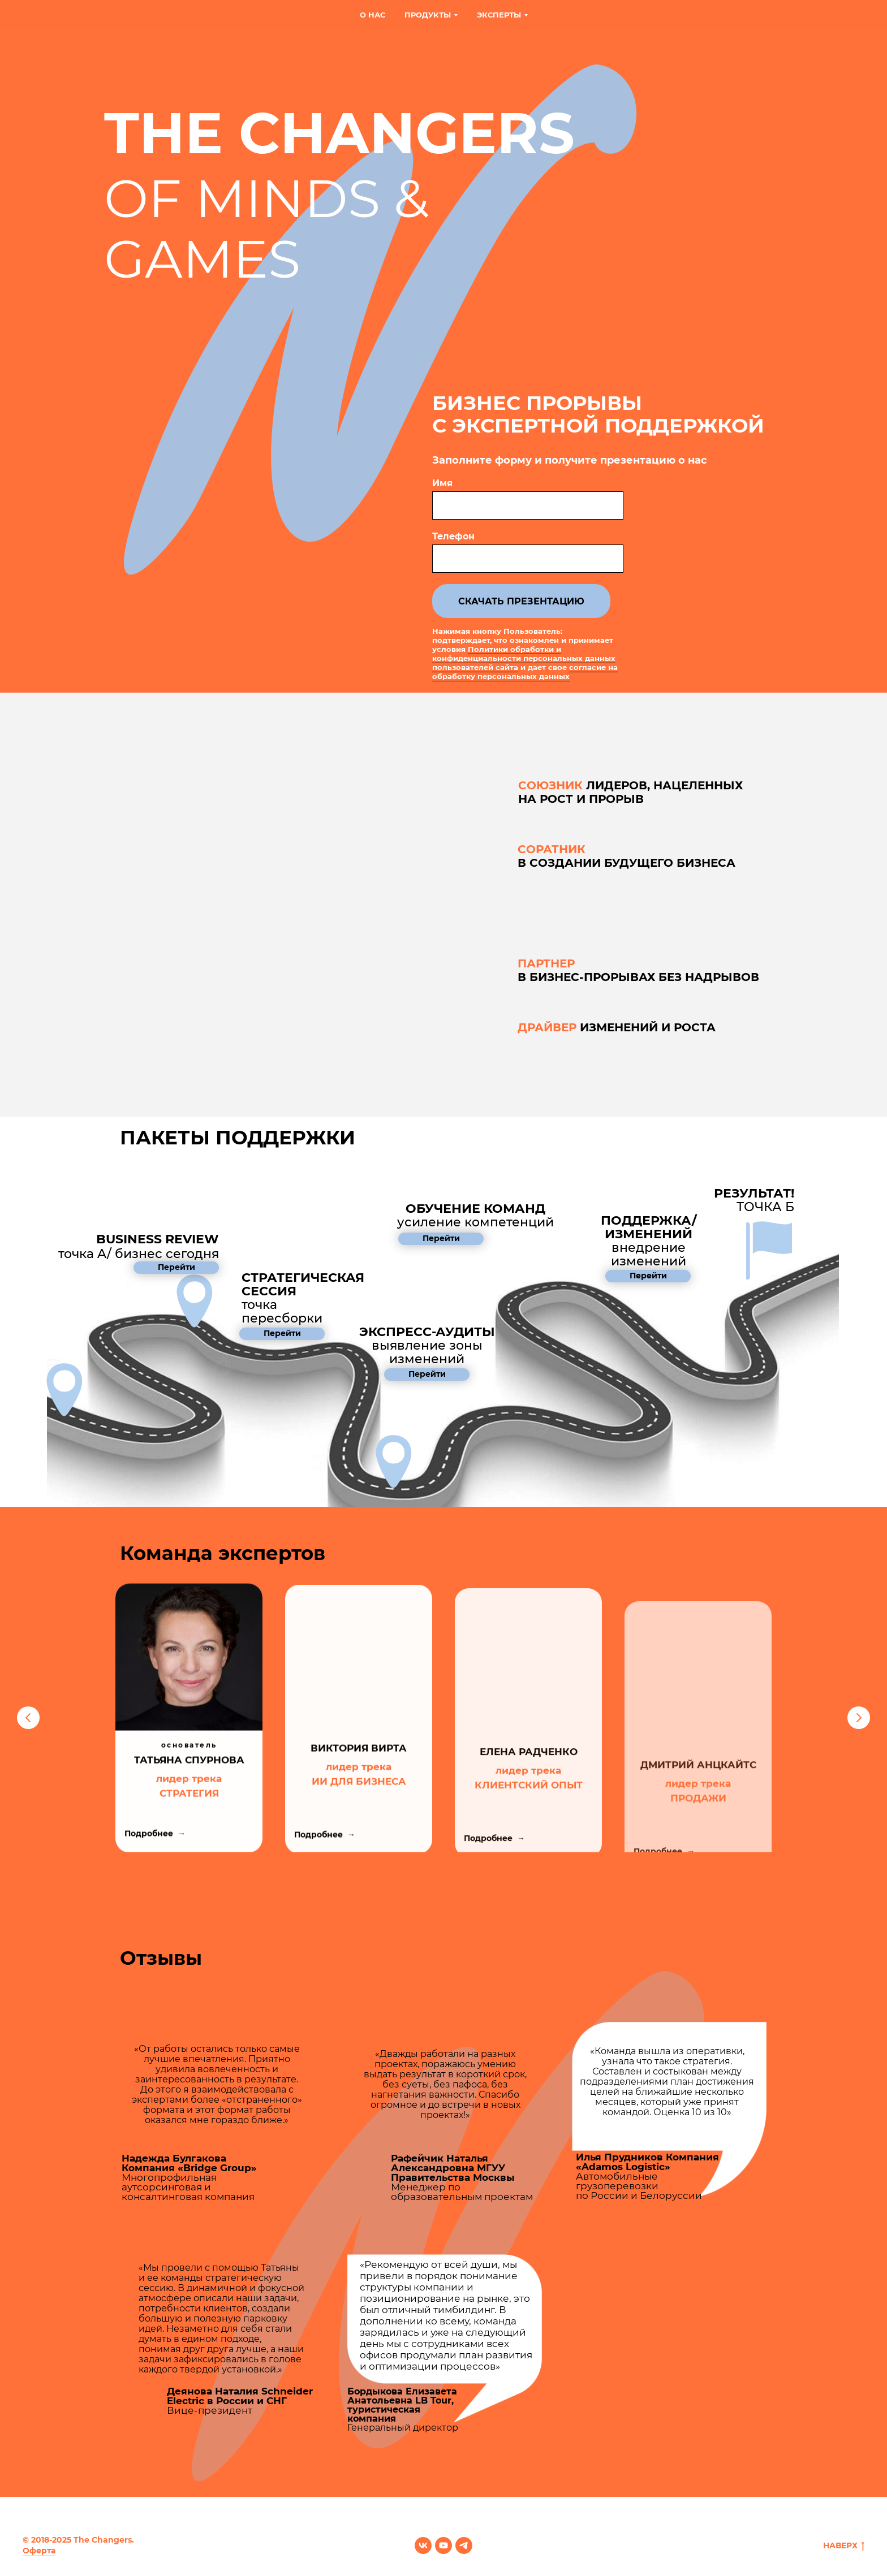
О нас (372, 14)
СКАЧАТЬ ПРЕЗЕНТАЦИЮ (521, 601)
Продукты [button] (427, 14)
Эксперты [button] (499, 14)
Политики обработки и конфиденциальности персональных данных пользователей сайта (523, 658)
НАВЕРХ (843, 2545)
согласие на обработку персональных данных (525, 672)
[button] (475, 1215)
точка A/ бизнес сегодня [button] (138, 1246)
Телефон (453, 536)
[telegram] (463, 2545)
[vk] (423, 2545)
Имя (442, 483)
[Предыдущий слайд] (28, 1717)
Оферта (39, 2550)
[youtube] (443, 2545)
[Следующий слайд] (858, 1717)
